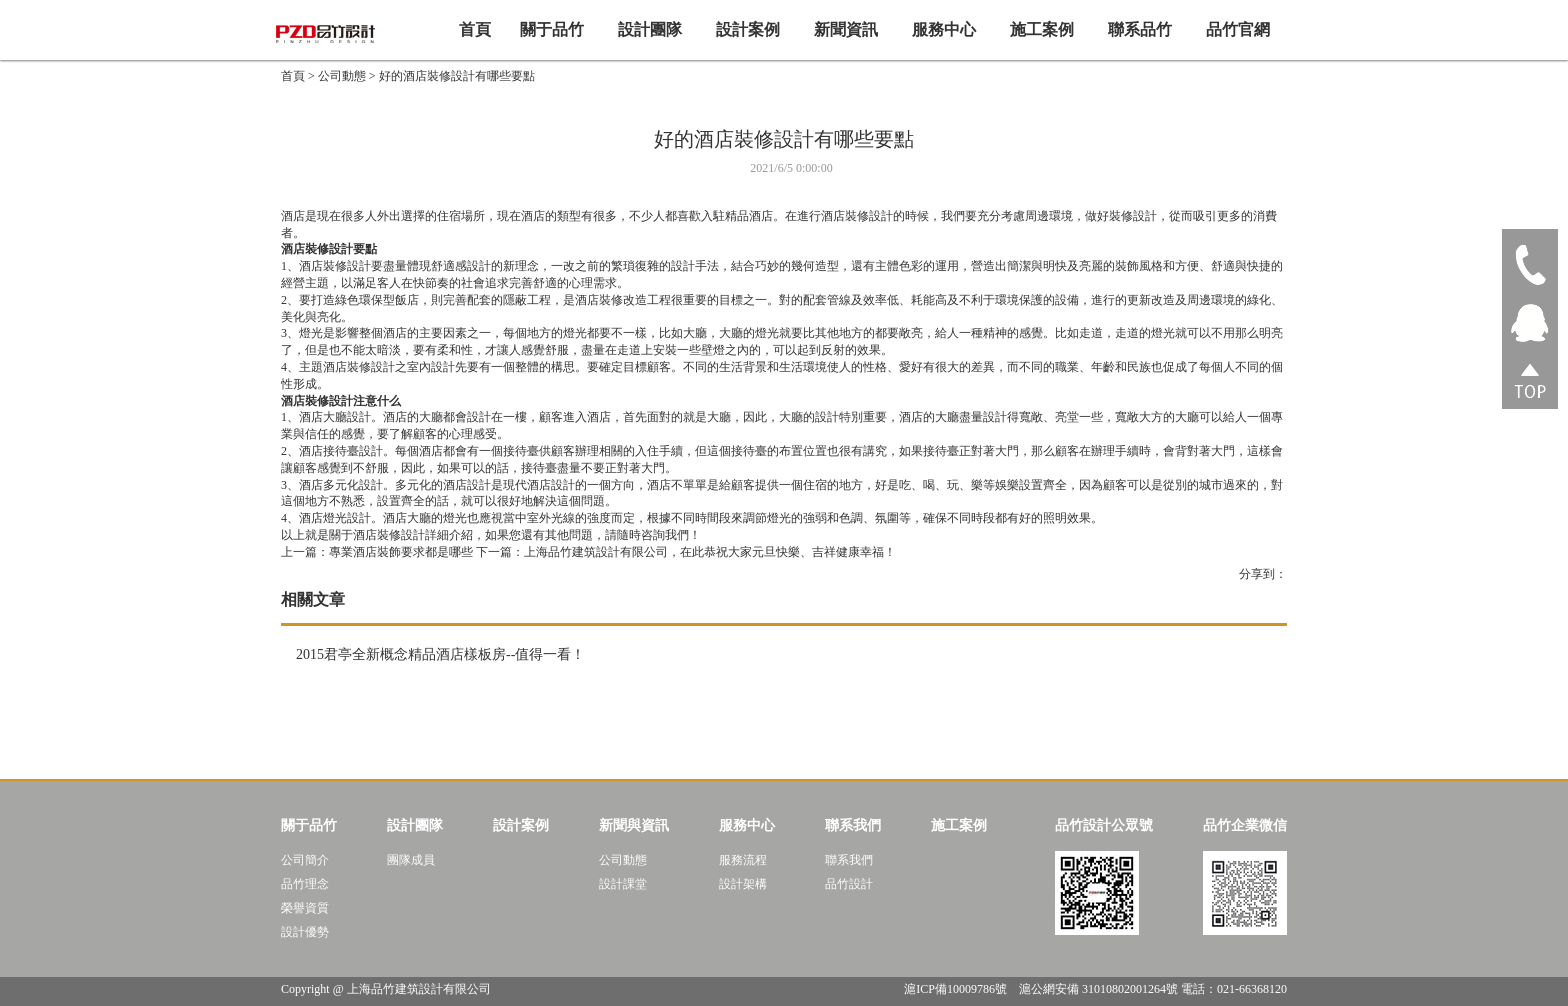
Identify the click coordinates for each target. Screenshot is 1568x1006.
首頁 (475, 29)
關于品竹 (552, 29)
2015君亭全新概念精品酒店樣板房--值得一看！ (440, 654)
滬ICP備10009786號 (957, 989)
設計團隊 (650, 29)
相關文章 (313, 599)
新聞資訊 (846, 29)
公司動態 (342, 76)
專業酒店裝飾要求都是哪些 (377, 552)
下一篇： (686, 552)
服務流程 (743, 860)
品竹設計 (849, 884)
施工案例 (1042, 29)
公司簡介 (305, 860)
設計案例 (748, 29)
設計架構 (743, 884)
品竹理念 (305, 884)
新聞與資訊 (634, 825)
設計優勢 (305, 932)
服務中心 (944, 29)
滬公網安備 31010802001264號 (1098, 989)
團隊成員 (411, 860)
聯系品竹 (1140, 29)
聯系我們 (853, 825)
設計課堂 (623, 884)
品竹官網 (1238, 29)
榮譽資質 (305, 908)
